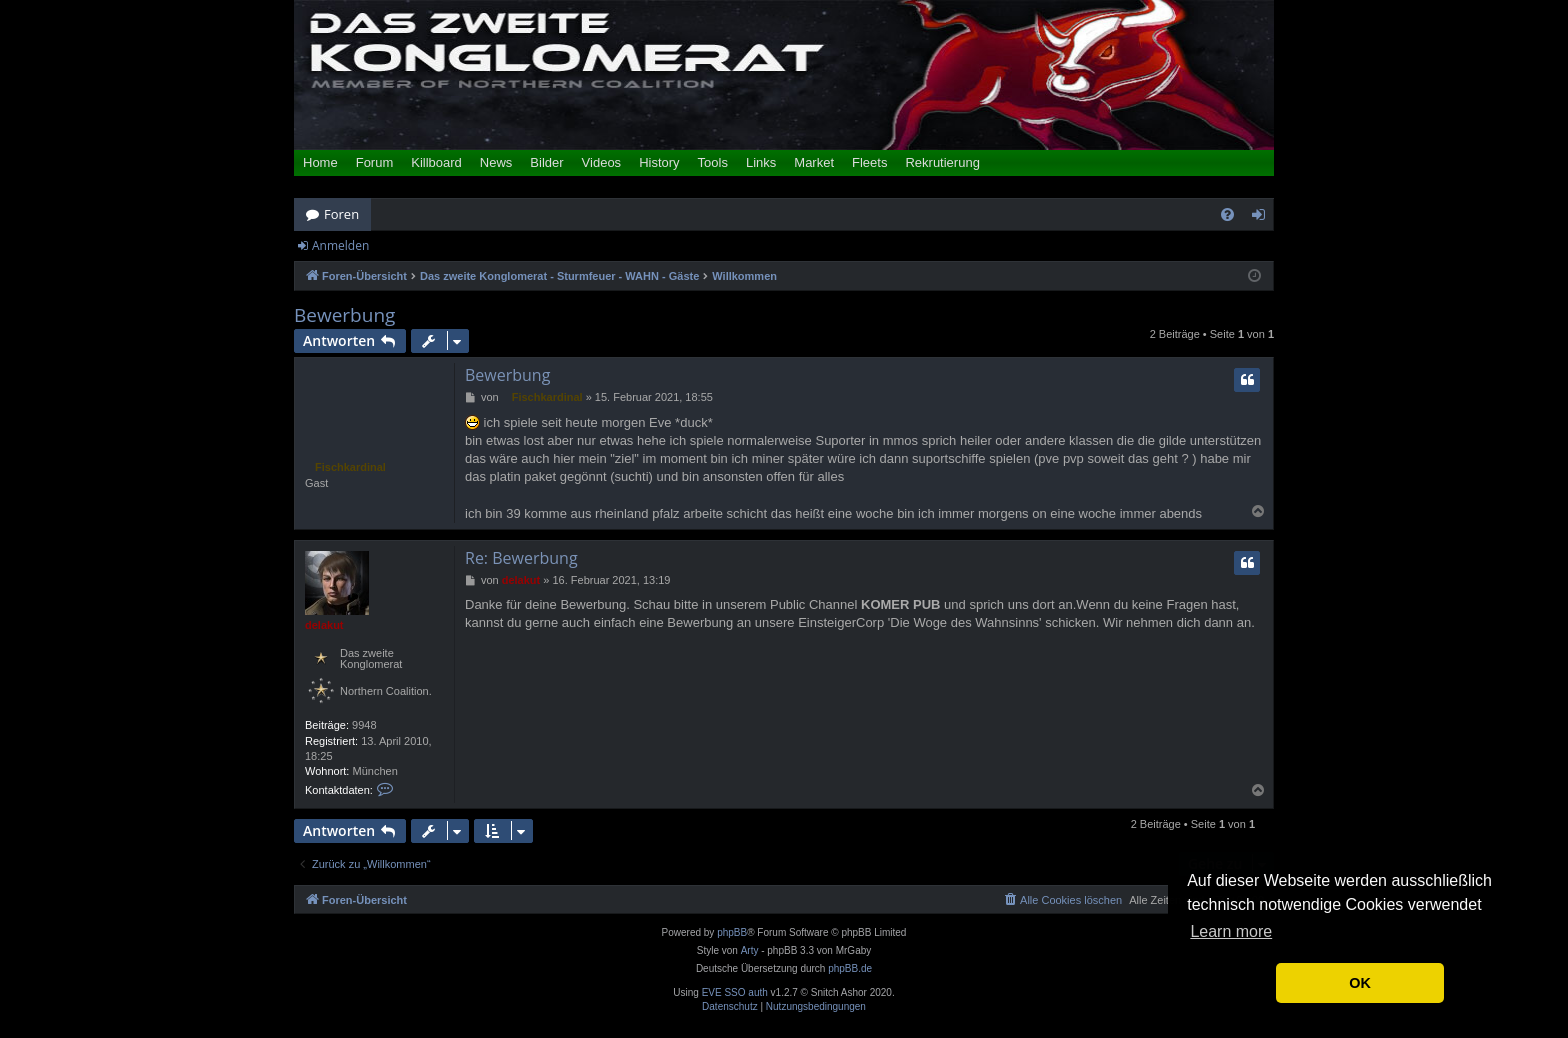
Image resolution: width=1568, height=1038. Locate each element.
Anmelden (340, 245)
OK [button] (1360, 983)
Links (761, 162)
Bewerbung (344, 315)
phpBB (732, 932)
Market (814, 162)
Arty (750, 950)
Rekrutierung (942, 162)
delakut (324, 625)
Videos (602, 162)
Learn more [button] (1231, 931)
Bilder (546, 162)
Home (320, 162)
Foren (341, 214)
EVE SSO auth (735, 993)
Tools (713, 162)
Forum (375, 162)
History (659, 162)
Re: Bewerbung (521, 558)
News (496, 162)
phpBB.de (850, 968)
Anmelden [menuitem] (1264, 218)
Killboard (436, 162)
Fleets (869, 162)
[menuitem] (1227, 214)
